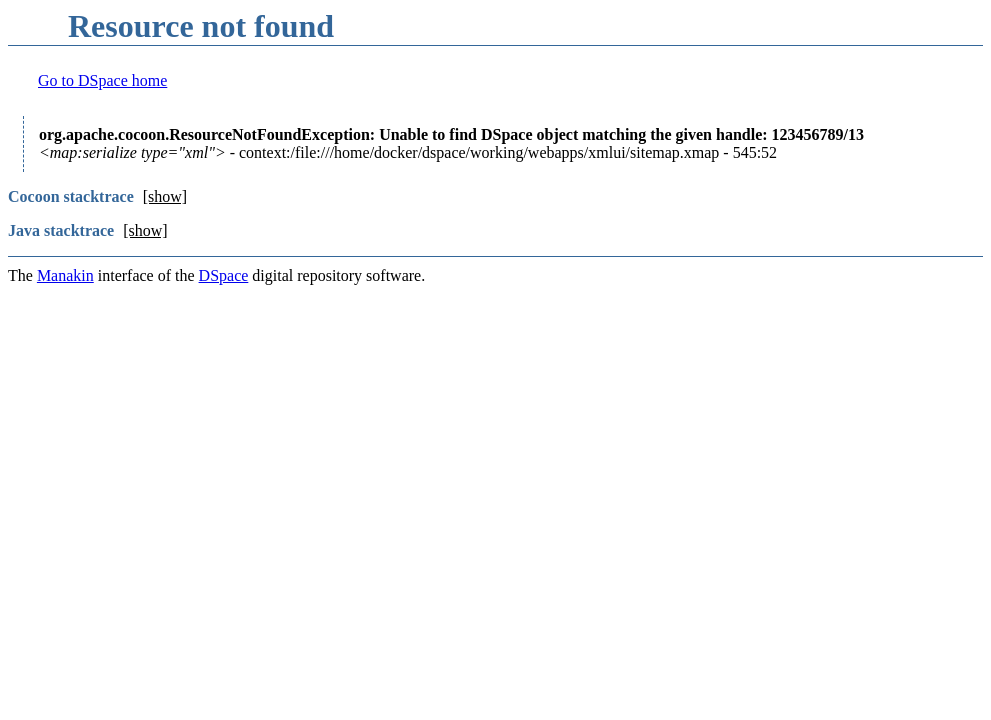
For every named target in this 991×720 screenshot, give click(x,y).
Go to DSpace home (102, 80)
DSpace (224, 275)
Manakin (65, 275)
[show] (165, 196)
